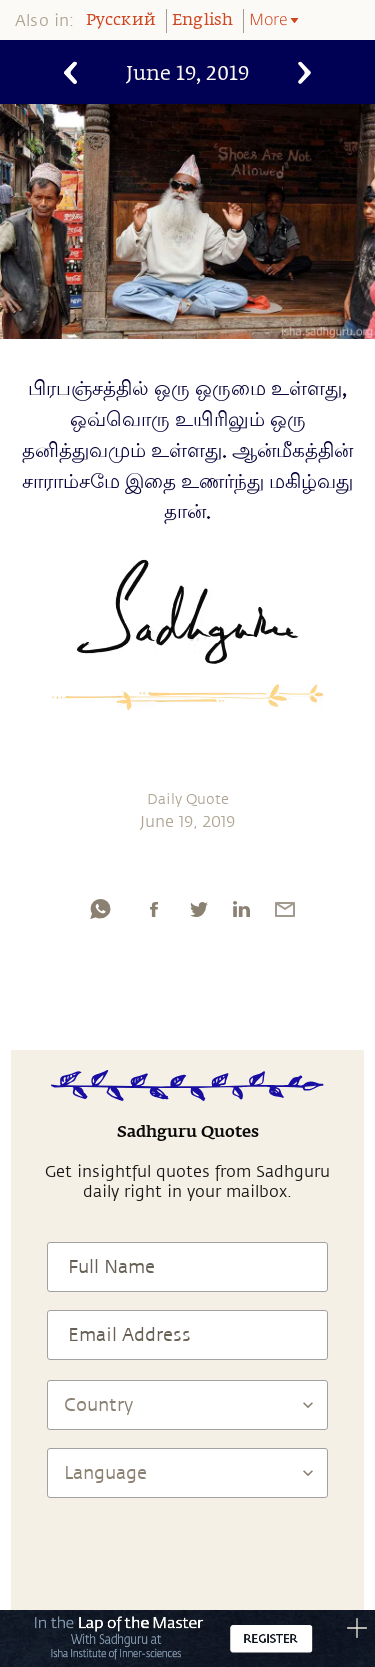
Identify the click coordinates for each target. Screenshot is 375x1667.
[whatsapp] (100, 909)
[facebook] (154, 909)
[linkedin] (241, 909)
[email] (285, 909)
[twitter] (198, 909)
